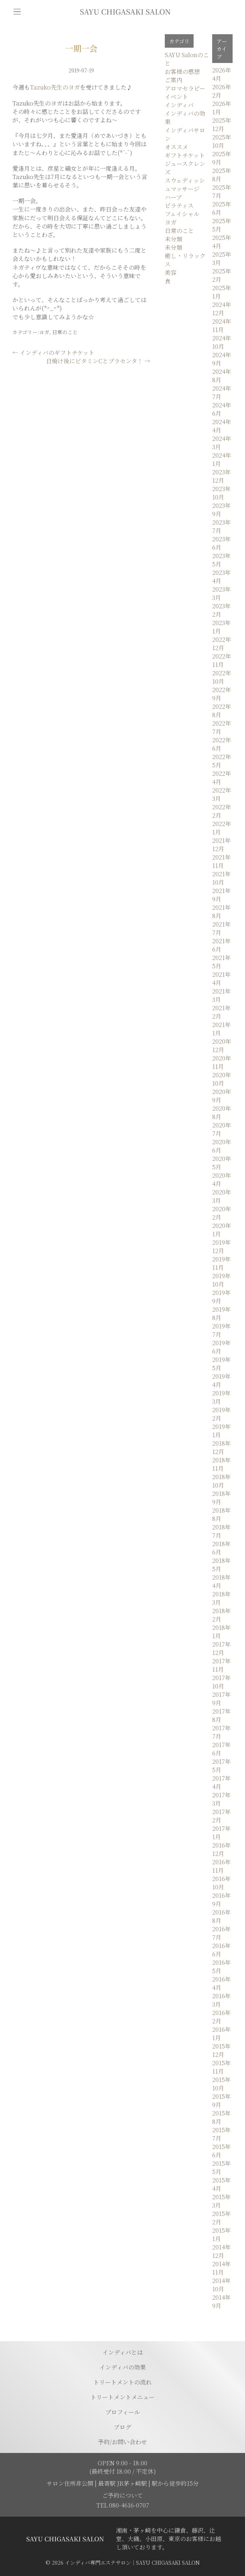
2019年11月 (221, 1263)
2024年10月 (221, 342)
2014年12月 (221, 2251)
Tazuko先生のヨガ (55, 87)
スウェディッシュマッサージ (185, 184)
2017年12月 (221, 1648)
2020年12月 (221, 1045)
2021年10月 (221, 878)
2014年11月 (221, 2268)
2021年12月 (221, 844)
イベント (176, 96)
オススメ (176, 147)
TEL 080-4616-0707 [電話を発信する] (122, 2505)
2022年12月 (221, 643)
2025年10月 (221, 141)
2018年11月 (221, 1464)
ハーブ (173, 197)
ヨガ (44, 332)
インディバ (179, 105)
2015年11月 (221, 2067)
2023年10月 (221, 493)
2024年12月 (221, 308)
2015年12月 (221, 2050)
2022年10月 (221, 677)
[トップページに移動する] (65, 2539)
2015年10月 (221, 2083)
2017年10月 (221, 1682)
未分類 (173, 239)
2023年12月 (221, 476)
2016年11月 (221, 1866)
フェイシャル (182, 214)
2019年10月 (221, 1280)
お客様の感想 (182, 71)
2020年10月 (221, 1079)
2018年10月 (221, 1481)
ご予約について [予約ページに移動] (122, 2495)
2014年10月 (221, 2284)
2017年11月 (221, 1665)
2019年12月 (221, 1246)
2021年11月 (221, 861)
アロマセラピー (185, 88)
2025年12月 (221, 124)
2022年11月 (221, 660)
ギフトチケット (185, 155)
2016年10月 (221, 1882)
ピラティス (179, 205)
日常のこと (65, 332)
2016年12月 (221, 1849)
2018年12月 (221, 1447)
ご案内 (173, 80)
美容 (170, 272)
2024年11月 (221, 325)
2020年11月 (221, 1062)
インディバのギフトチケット (53, 352)
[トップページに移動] (125, 12)
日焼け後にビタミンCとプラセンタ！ (98, 361)
